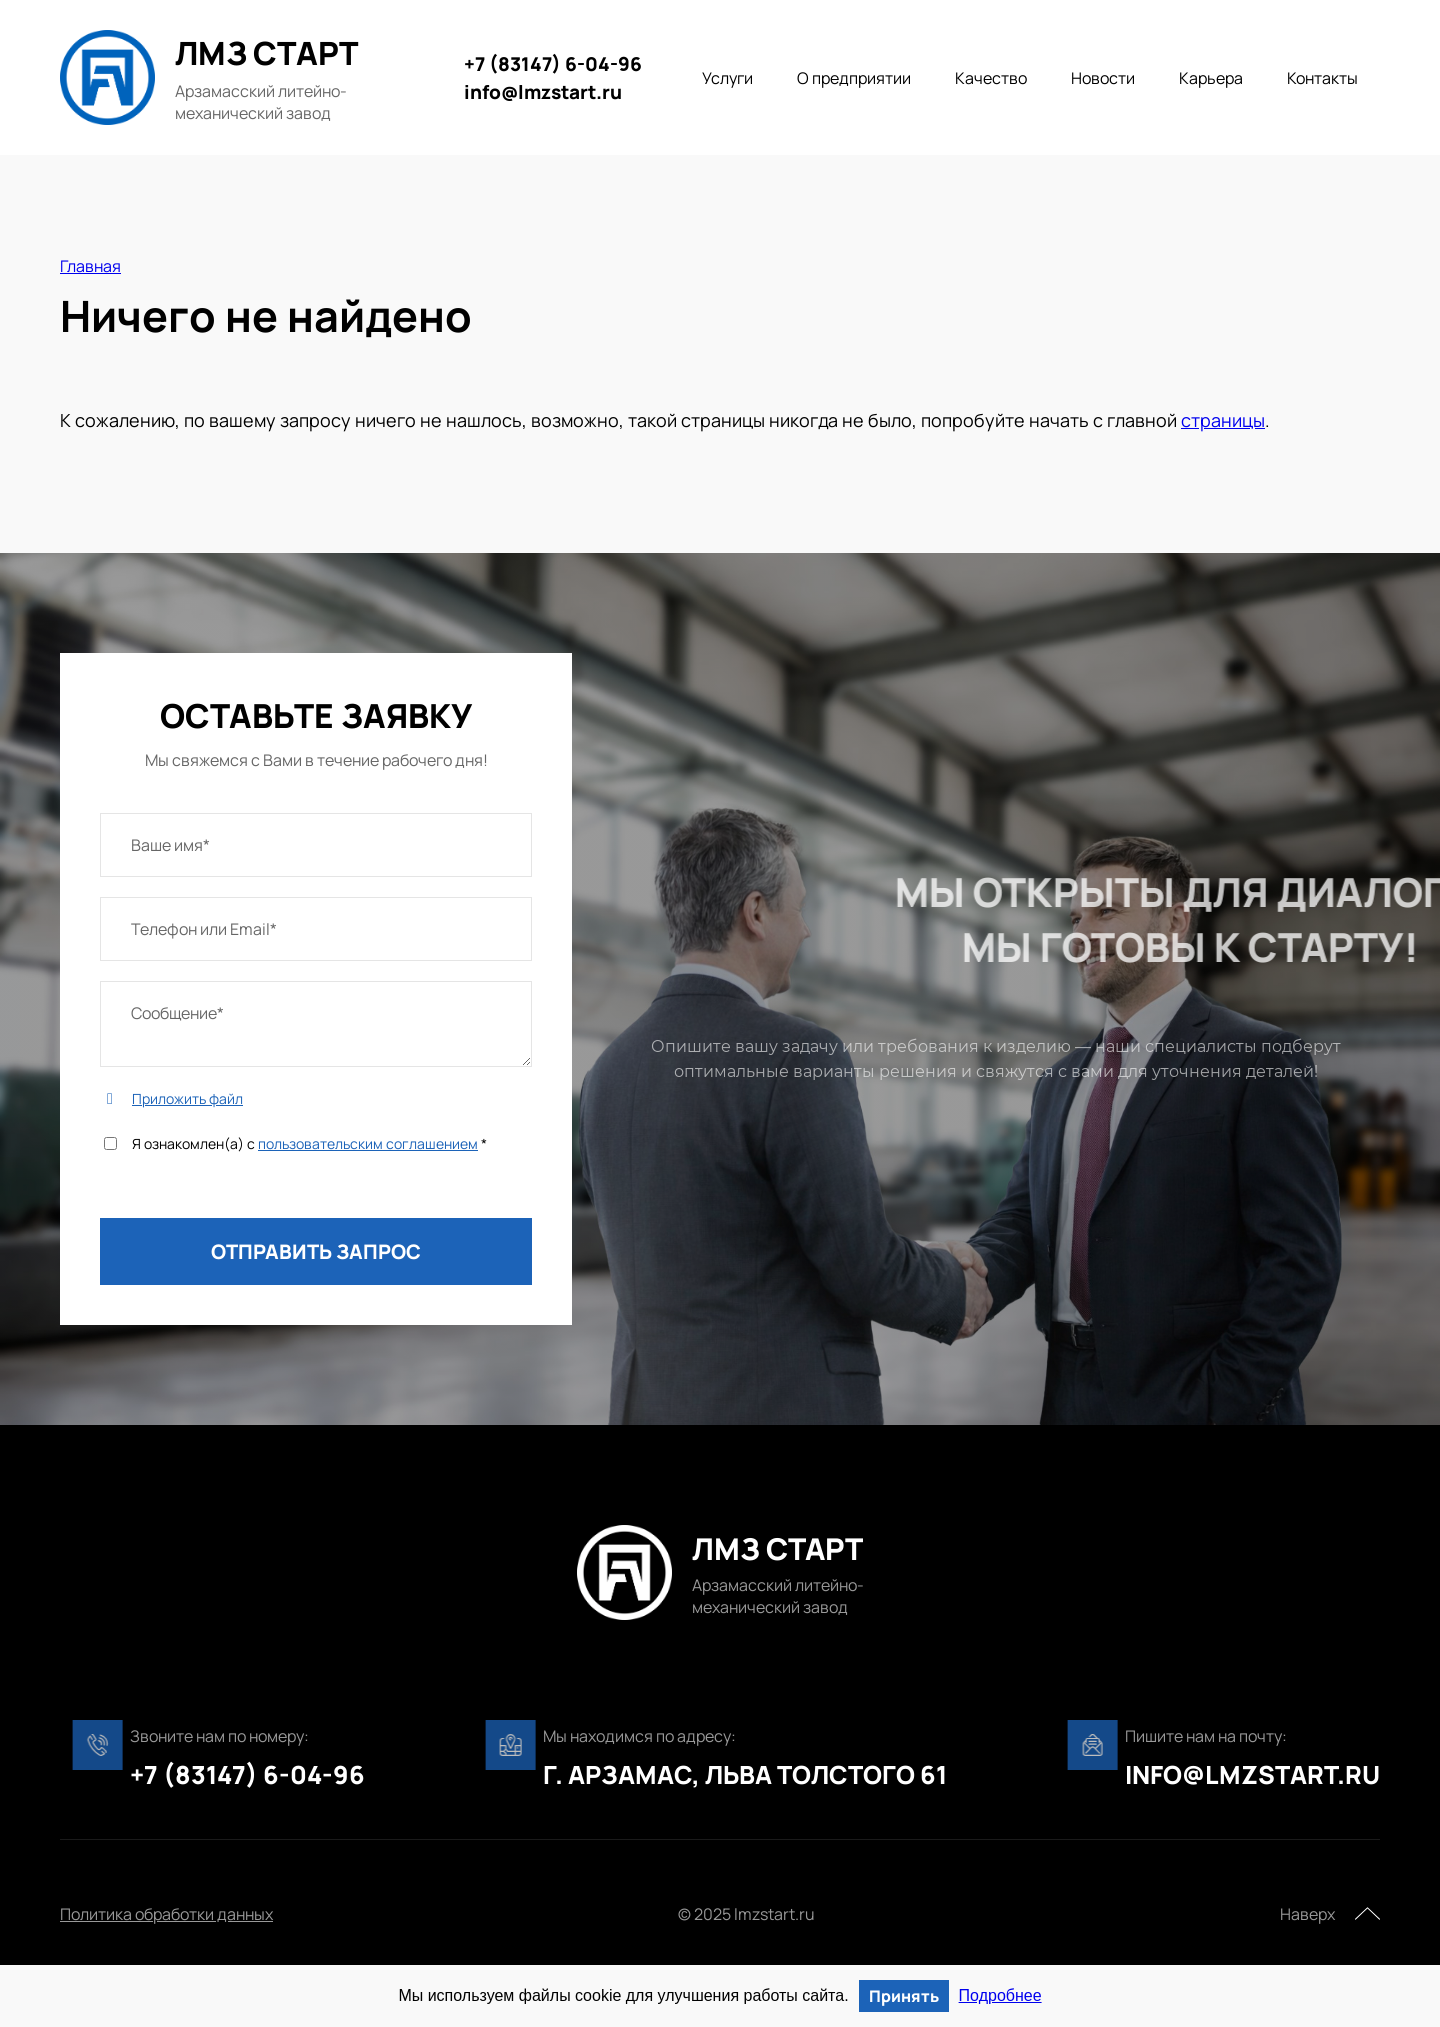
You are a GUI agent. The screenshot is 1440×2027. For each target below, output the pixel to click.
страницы (1223, 420)
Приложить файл (187, 1098)
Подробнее (1000, 1995)
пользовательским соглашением (368, 1143)
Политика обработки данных (166, 1914)
